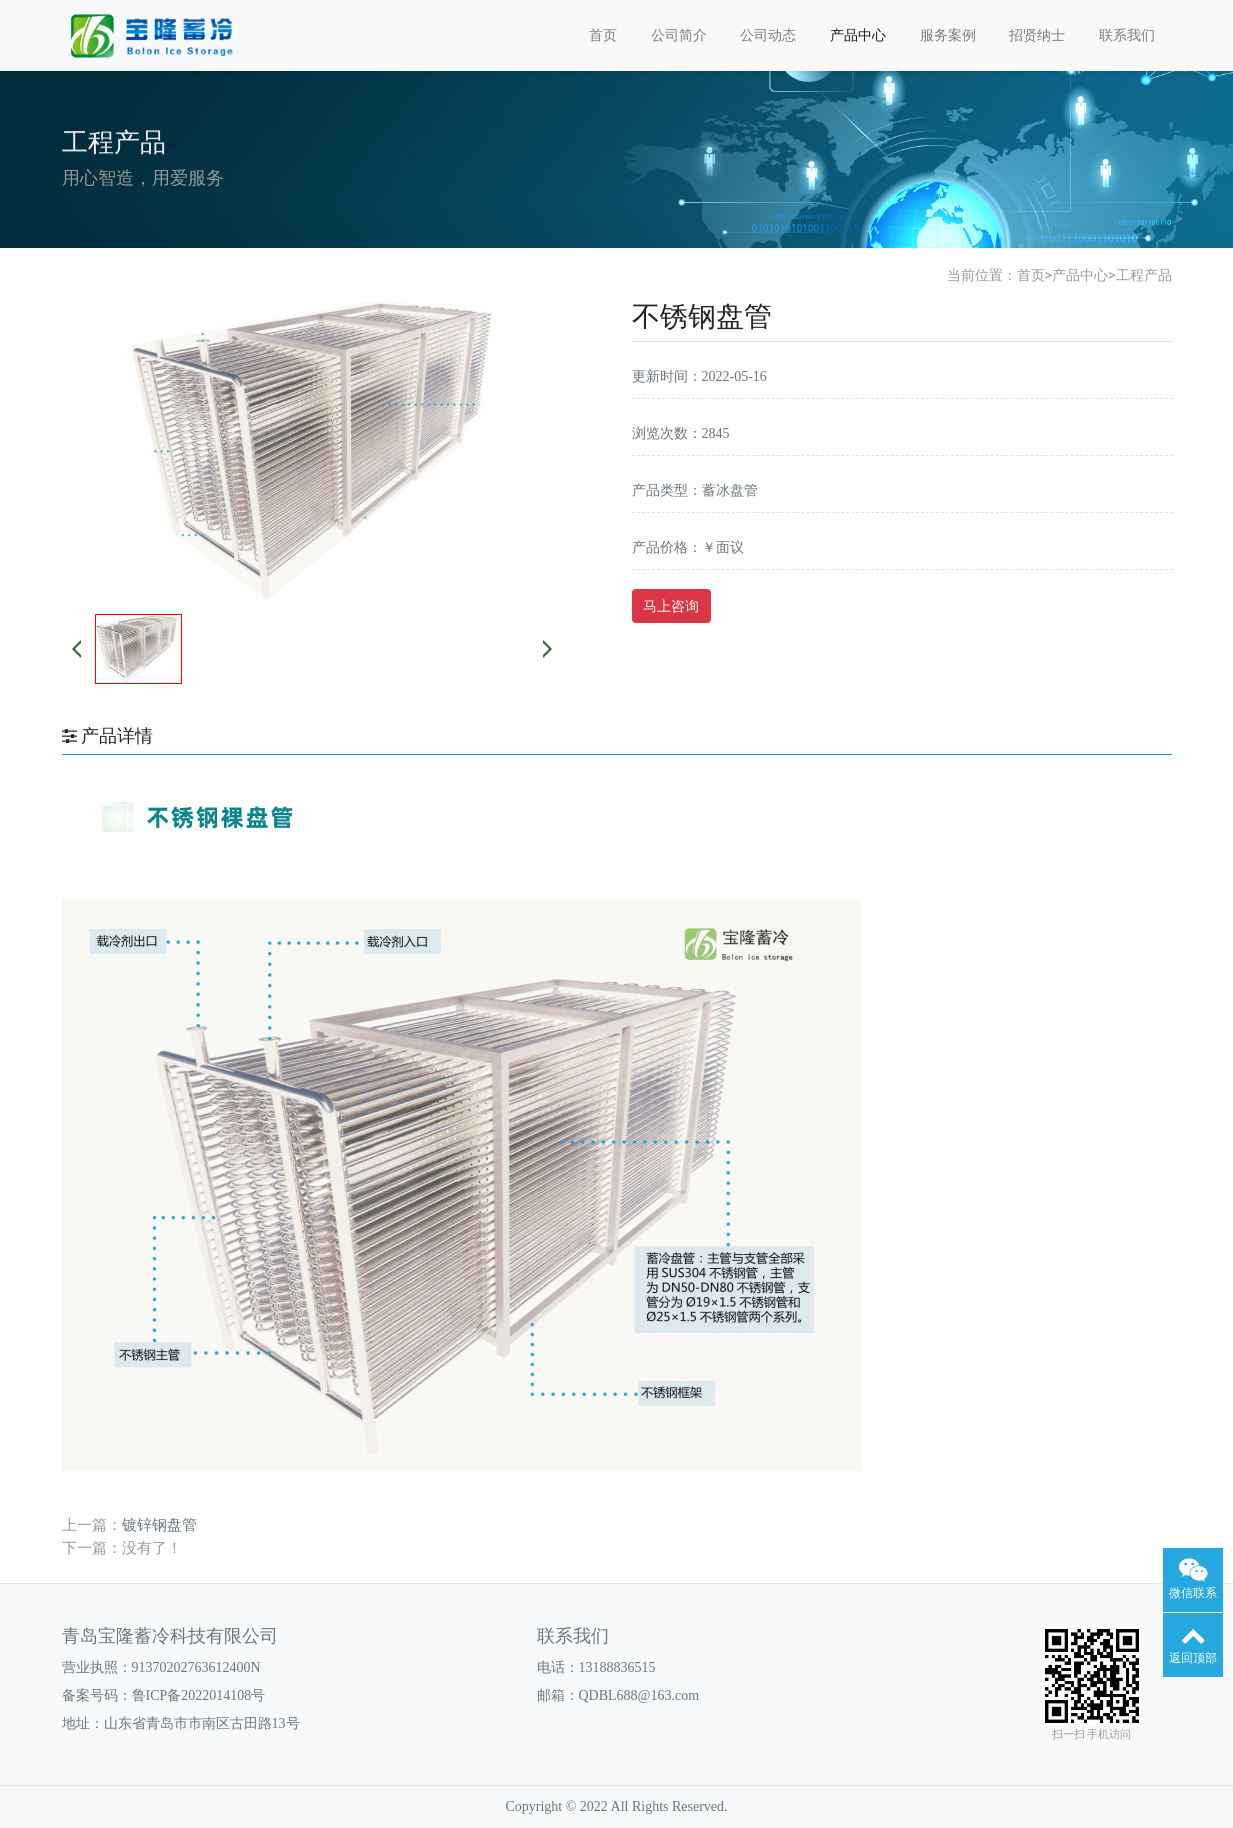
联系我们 (1127, 35)
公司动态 (768, 35)
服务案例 (948, 35)
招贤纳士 (1037, 35)
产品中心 (858, 35)
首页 (603, 35)
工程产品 (1144, 275)
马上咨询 (671, 606)
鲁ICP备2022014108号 (199, 1695)
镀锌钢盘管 (159, 1524)
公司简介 (679, 35)
